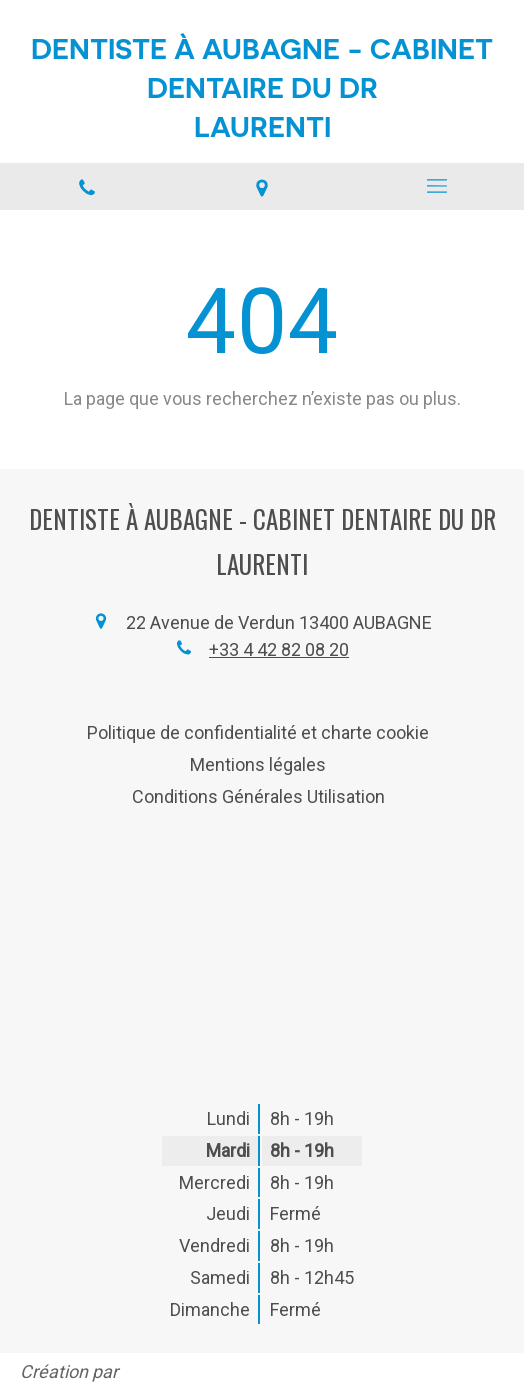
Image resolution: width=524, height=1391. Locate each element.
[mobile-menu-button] (436, 186)
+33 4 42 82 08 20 (279, 649)
